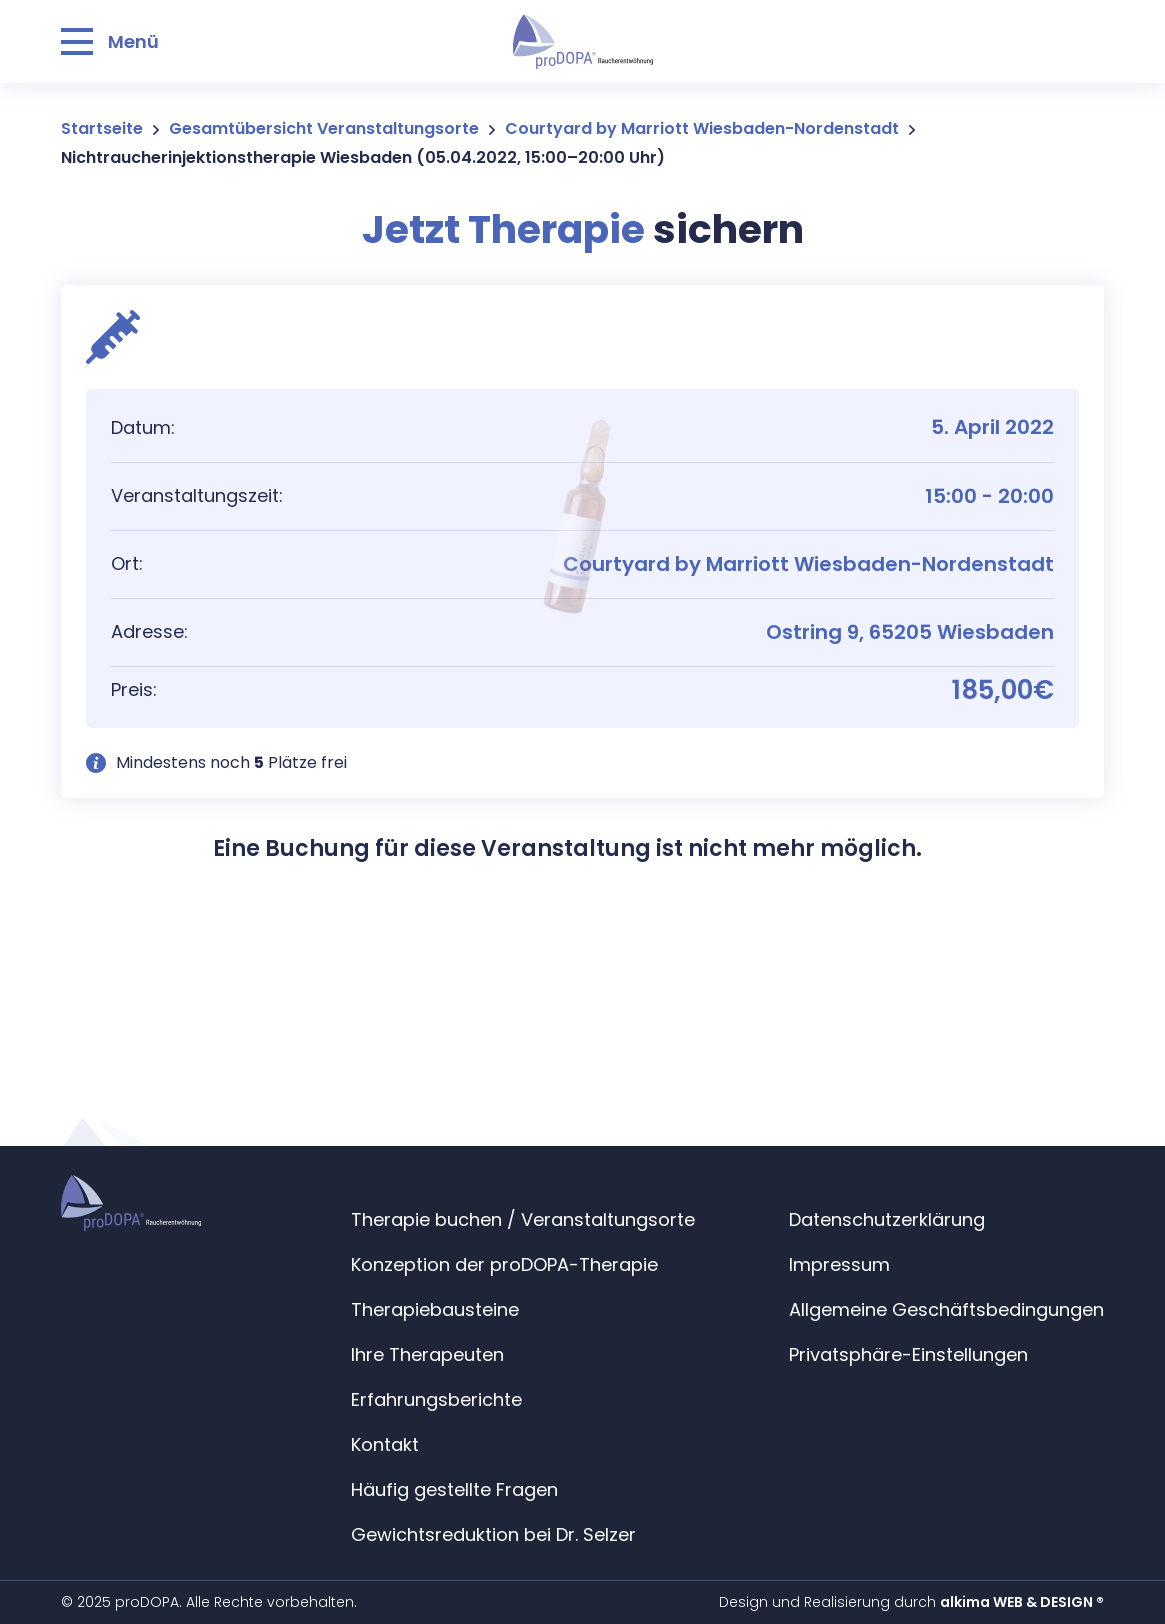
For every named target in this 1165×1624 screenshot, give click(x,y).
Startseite (102, 128)
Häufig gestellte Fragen (454, 1489)
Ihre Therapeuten (427, 1354)
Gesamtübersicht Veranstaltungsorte (324, 128)
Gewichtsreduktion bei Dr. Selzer (493, 1534)
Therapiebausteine (435, 1309)
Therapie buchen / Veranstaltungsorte (523, 1219)
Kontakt (385, 1444)
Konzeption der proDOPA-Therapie (504, 1264)
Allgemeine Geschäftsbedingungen (946, 1309)
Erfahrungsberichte (436, 1399)
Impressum (839, 1264)
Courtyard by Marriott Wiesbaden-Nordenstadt (702, 128)
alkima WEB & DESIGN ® (1022, 1602)
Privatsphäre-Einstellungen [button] (908, 1354)
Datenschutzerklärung (887, 1219)
